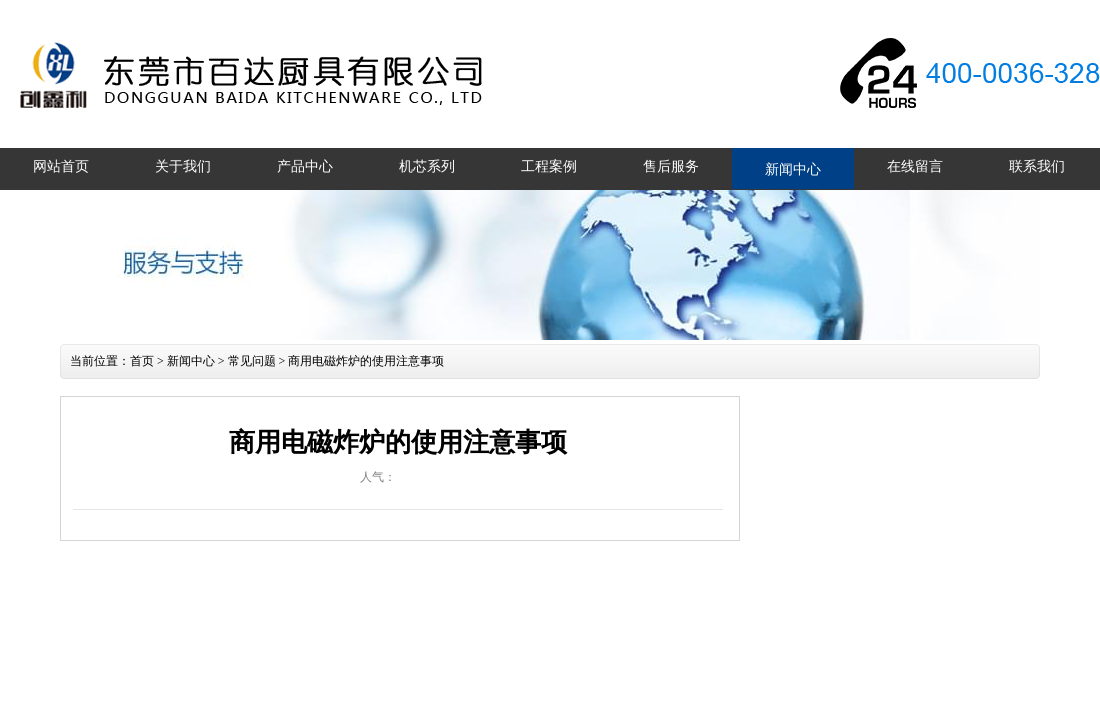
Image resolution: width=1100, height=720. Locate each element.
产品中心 (305, 166)
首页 (142, 361)
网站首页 (61, 166)
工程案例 (549, 166)
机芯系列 (427, 166)
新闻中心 (793, 169)
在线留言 (915, 166)
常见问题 (252, 361)
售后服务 (671, 166)
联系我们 (1037, 166)
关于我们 (183, 166)
